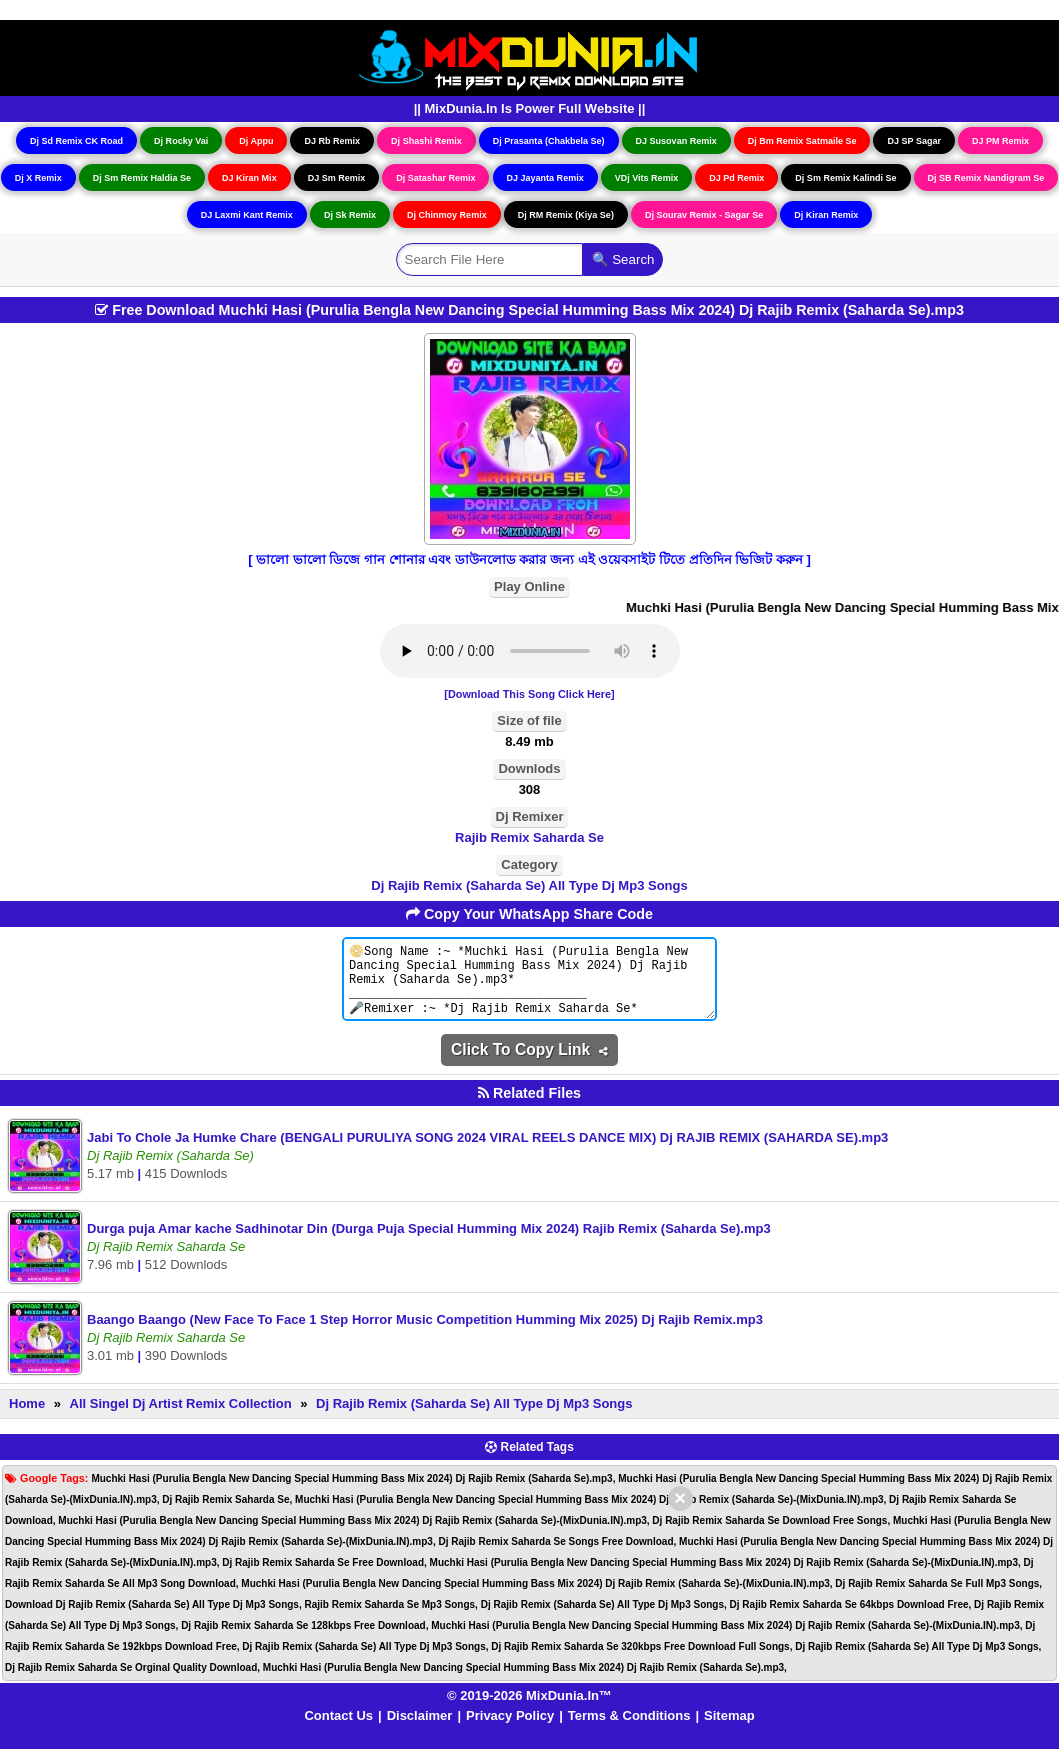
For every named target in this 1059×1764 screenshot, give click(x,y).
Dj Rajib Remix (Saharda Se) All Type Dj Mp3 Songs (529, 885)
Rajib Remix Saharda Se (529, 837)
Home (27, 1418)
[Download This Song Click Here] (529, 694)
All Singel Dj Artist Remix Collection (181, 1418)
